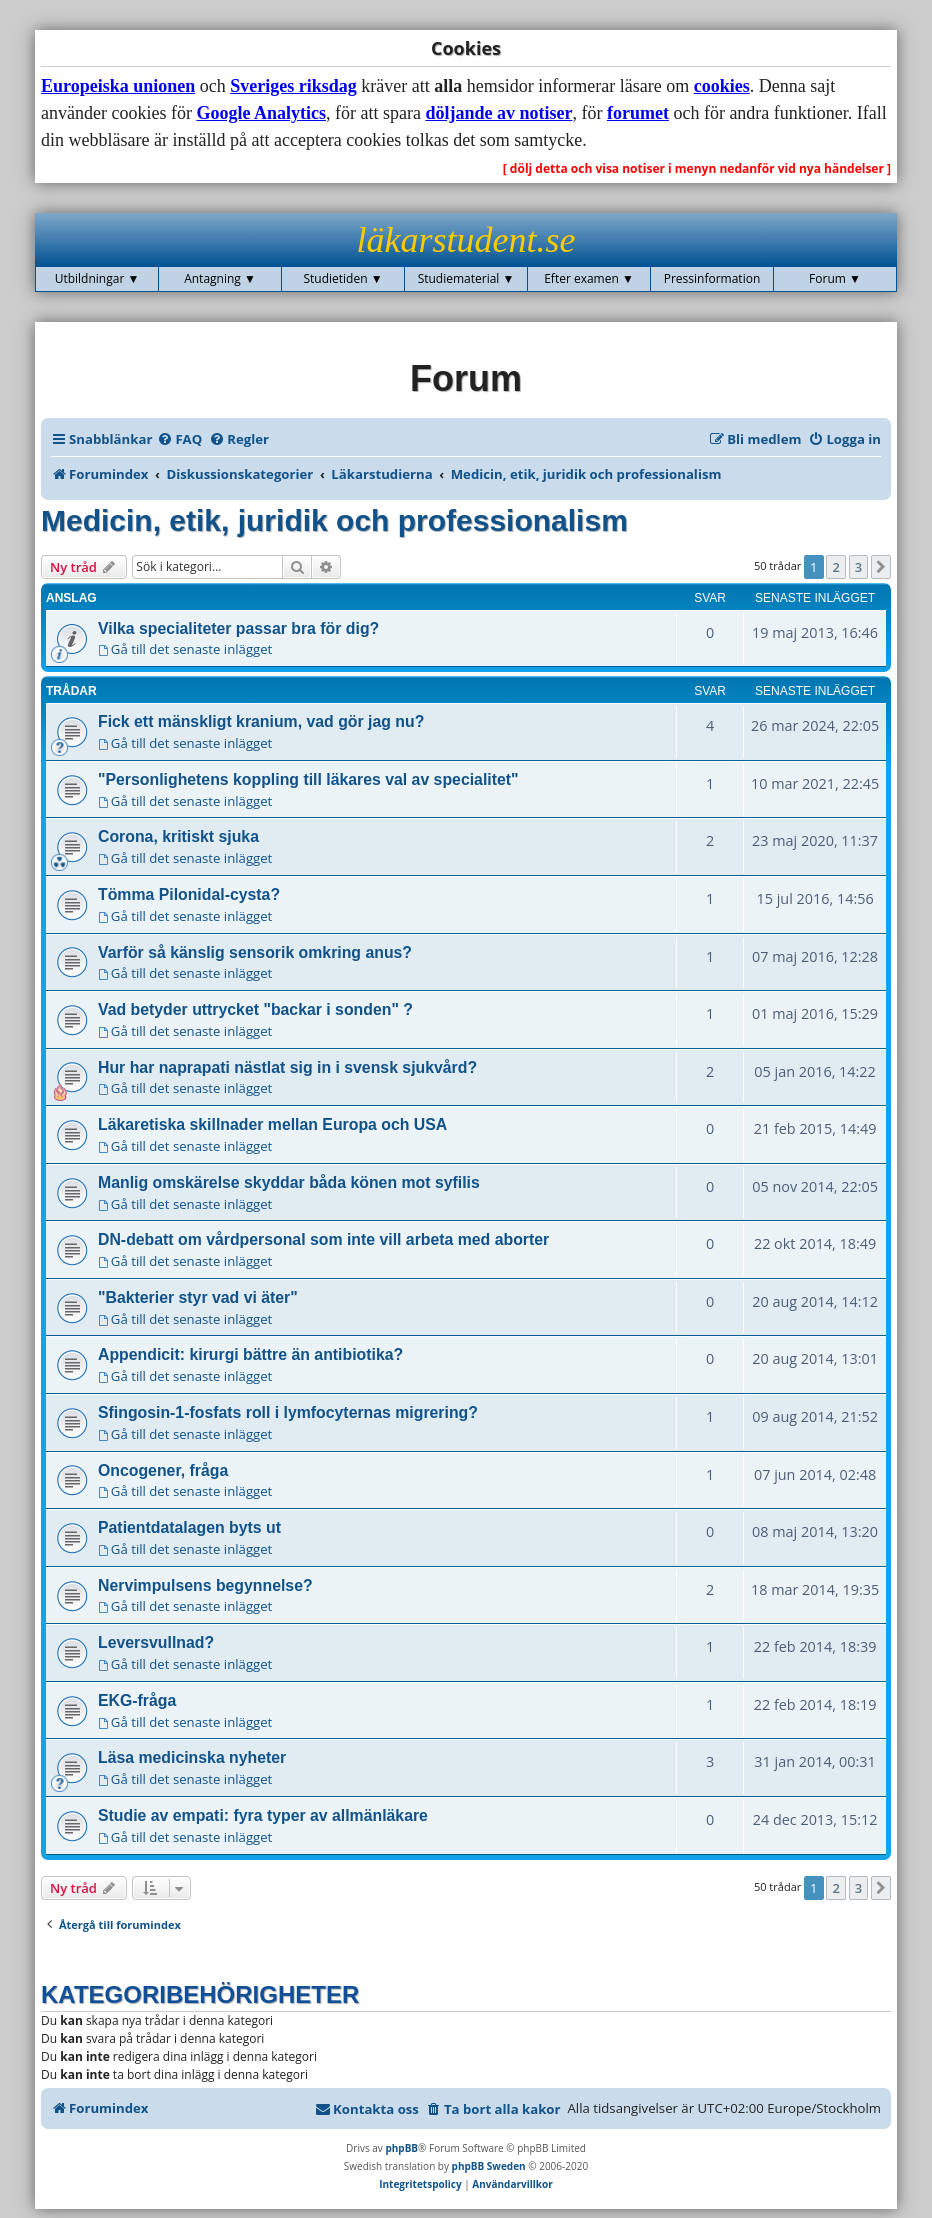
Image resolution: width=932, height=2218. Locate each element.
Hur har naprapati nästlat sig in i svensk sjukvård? (287, 1067)
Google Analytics (261, 113)
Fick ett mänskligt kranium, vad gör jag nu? (261, 721)
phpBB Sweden (489, 2166)
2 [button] (835, 567)
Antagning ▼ (220, 278)
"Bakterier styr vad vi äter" (198, 1297)
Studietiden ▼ (342, 278)
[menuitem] (179, 439)
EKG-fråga (137, 1700)
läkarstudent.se (466, 240)
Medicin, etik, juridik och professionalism (334, 520)
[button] (881, 567)
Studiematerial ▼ (466, 278)
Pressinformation (712, 278)
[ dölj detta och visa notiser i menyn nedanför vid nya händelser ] (697, 168)
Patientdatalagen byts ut (189, 1527)
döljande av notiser (498, 113)
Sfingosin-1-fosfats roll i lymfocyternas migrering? (288, 1412)
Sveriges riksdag (293, 86)
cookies (722, 86)
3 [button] (858, 567)
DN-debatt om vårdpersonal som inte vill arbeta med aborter (323, 1239)
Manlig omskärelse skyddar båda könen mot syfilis (289, 1182)
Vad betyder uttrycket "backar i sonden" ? (255, 1009)
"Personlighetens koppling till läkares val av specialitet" (308, 779)
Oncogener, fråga (163, 1470)
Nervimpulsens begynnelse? (205, 1585)
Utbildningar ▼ (97, 278)
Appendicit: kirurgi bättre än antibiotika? (250, 1354)
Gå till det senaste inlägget (185, 649)
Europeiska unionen (118, 86)
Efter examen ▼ (589, 278)
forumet (638, 113)
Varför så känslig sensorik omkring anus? (255, 952)
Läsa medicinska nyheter (192, 1757)
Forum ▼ (835, 278)
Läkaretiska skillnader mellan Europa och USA (272, 1124)
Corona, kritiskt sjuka (178, 836)
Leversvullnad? (156, 1642)
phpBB (401, 2148)
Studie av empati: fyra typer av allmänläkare (263, 1815)
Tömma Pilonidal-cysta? (189, 894)
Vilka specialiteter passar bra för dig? (238, 628)
